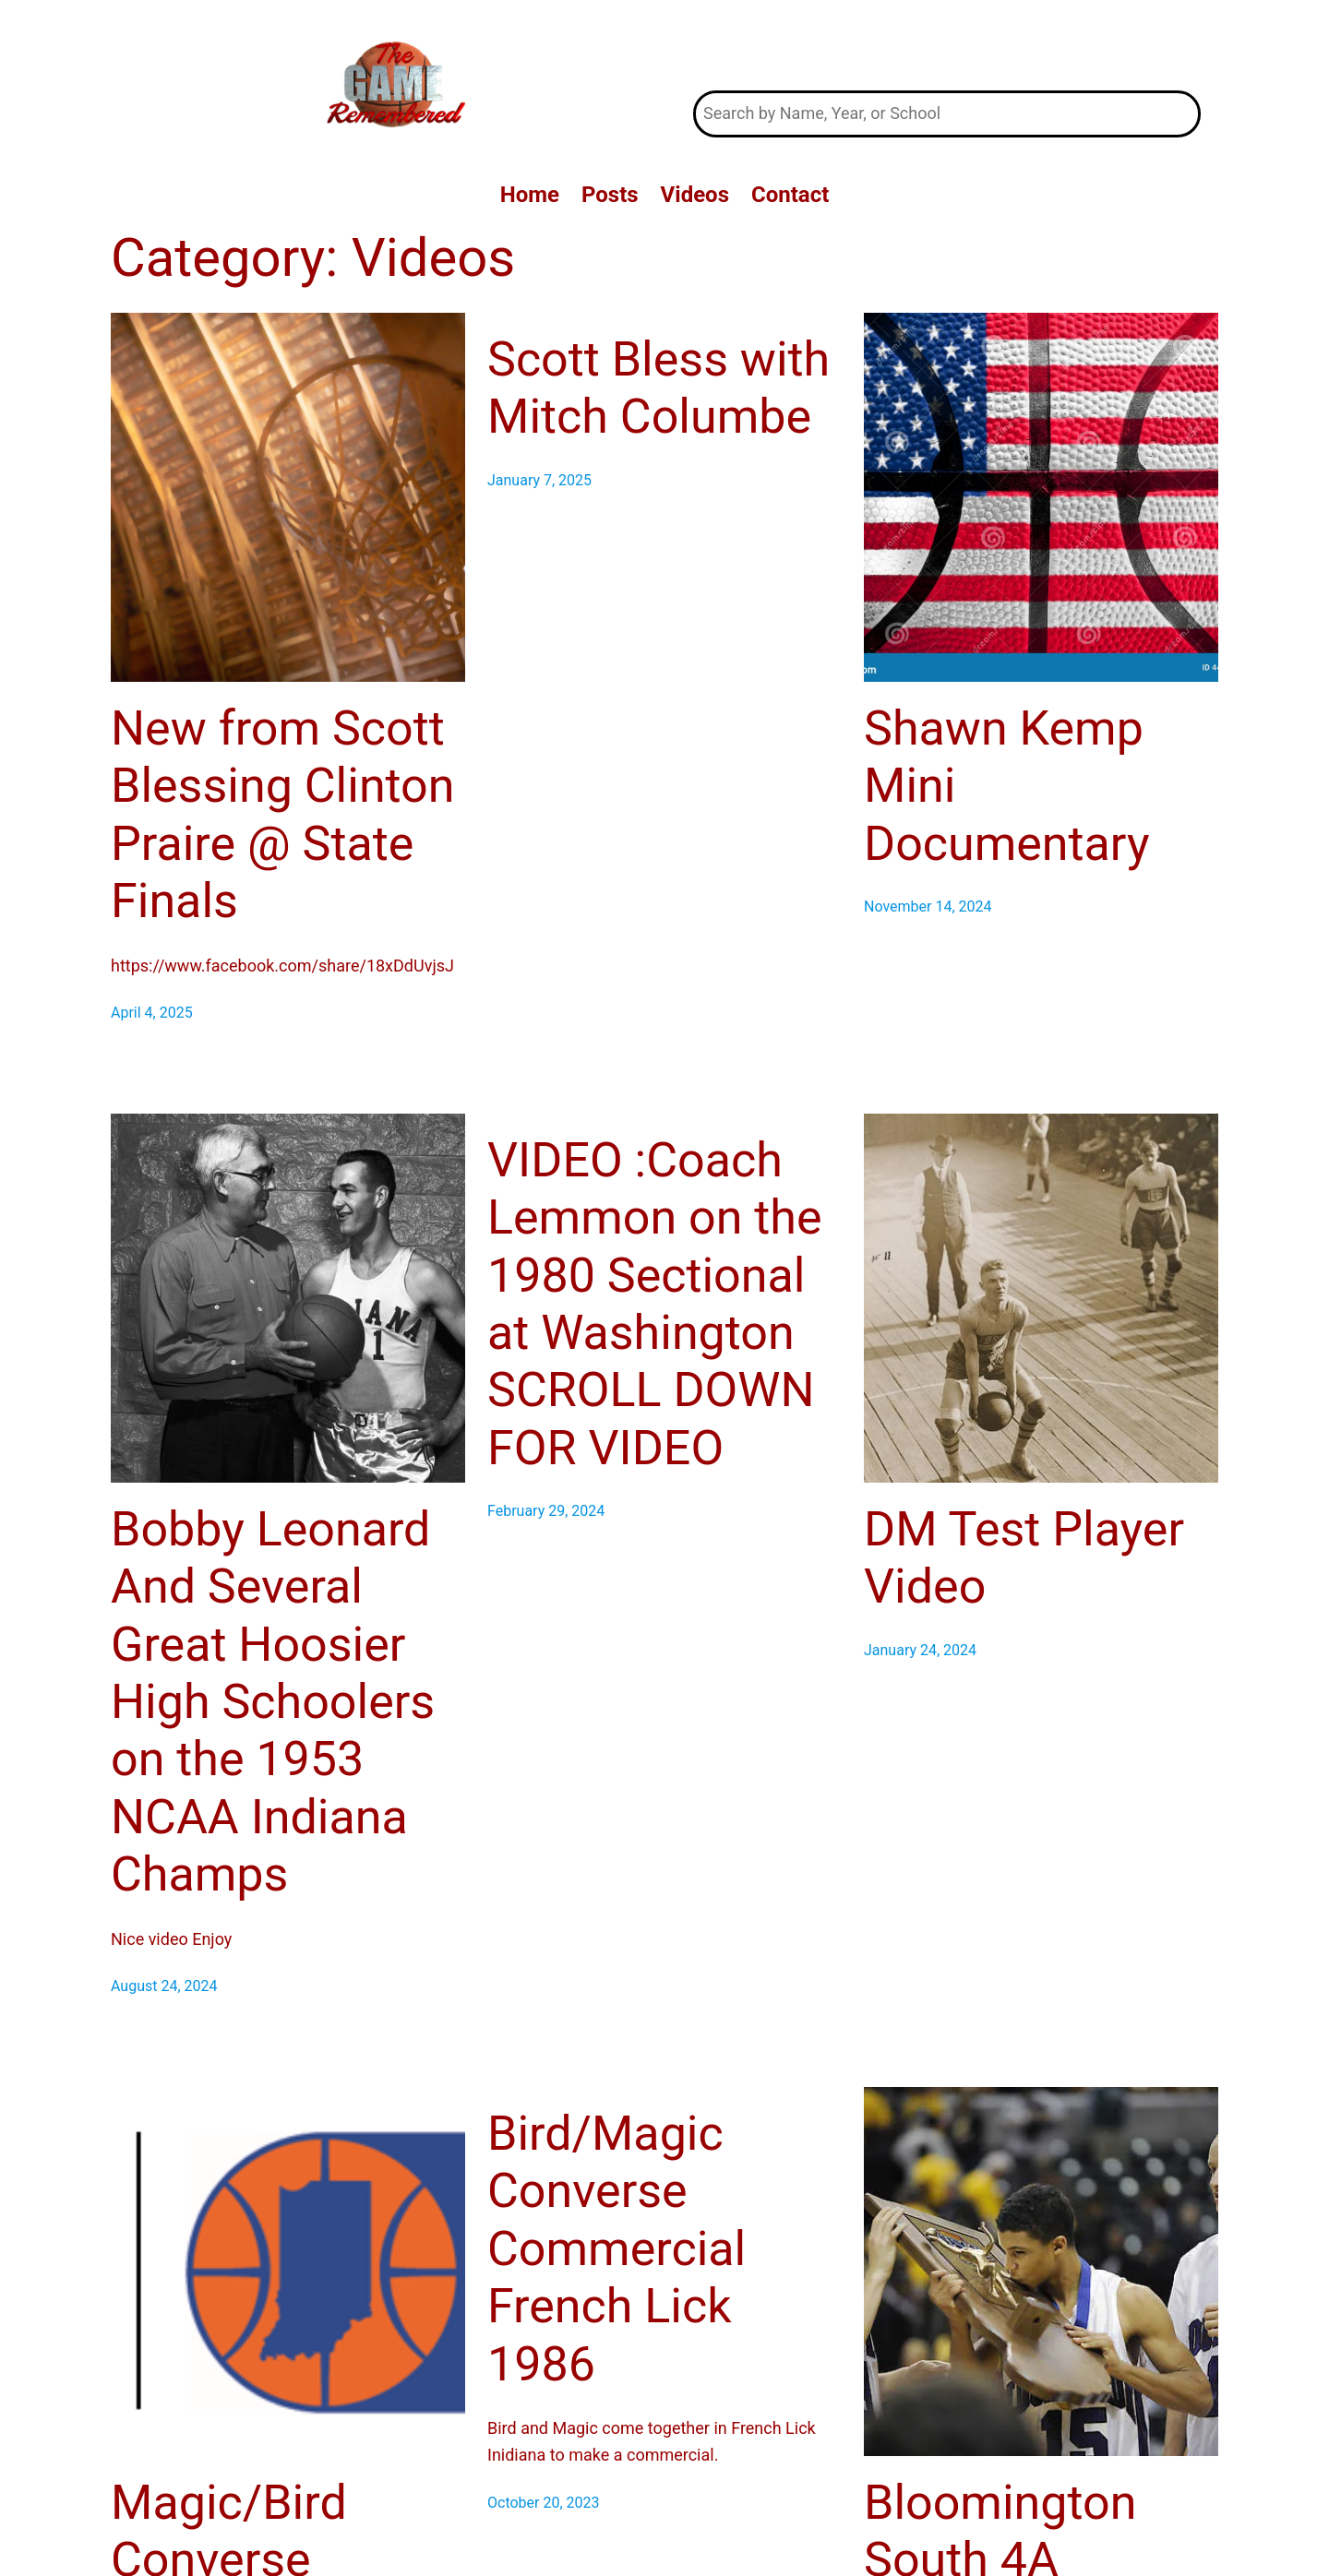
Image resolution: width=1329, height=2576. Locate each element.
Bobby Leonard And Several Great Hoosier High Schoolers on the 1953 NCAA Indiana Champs (273, 1701)
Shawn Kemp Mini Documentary (1007, 786)
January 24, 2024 (920, 1650)
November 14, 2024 (928, 906)
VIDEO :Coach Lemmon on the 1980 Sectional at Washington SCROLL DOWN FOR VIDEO (654, 1304)
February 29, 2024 (546, 1511)
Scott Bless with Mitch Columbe (658, 388)
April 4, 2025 (152, 1012)
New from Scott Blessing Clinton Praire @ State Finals (282, 814)
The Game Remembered (947, 45)
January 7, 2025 (539, 480)
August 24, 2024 (164, 1986)
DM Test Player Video (1024, 1558)
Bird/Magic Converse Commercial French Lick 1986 (616, 2248)
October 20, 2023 (543, 2502)
